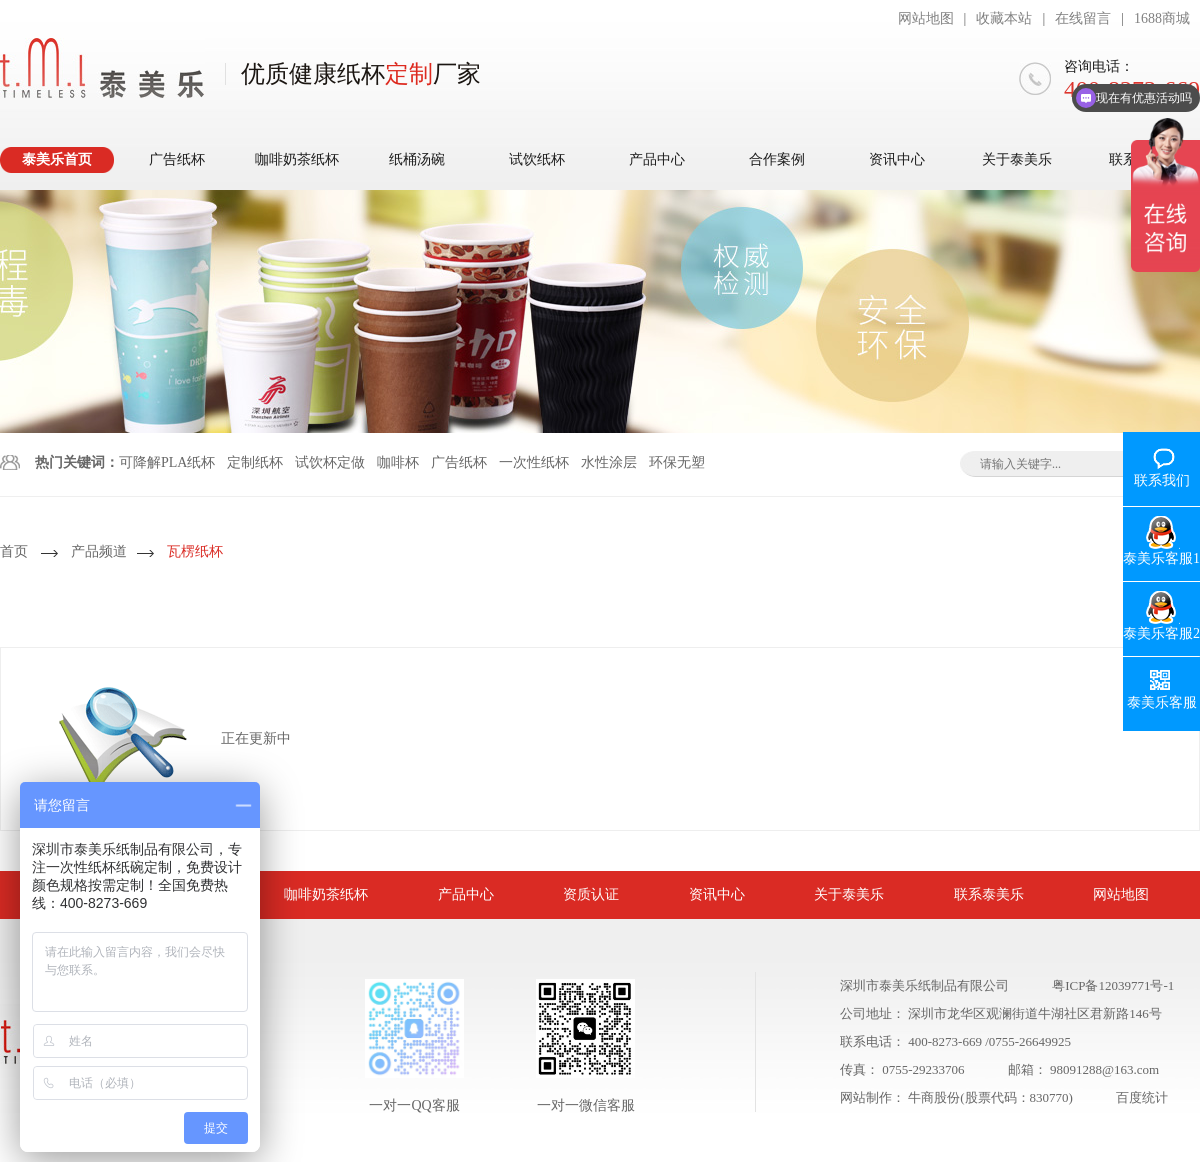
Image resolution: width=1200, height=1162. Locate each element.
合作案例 (777, 159)
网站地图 (926, 18)
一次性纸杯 (534, 462)
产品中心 (657, 159)
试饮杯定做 (330, 462)
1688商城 (1162, 18)
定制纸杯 (255, 462)
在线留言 (1083, 18)
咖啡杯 (398, 462)
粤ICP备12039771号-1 (1113, 985)
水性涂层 (609, 462)
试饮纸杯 (537, 159)
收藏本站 (1004, 18)
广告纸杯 (177, 159)
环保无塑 (677, 462)
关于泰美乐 (1017, 159)
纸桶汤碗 (417, 159)
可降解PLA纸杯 (167, 462)
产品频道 (99, 551)
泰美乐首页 (57, 159)
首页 (14, 551)
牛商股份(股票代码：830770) (990, 1097)
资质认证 (591, 894)
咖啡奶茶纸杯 (297, 159)
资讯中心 (897, 159)
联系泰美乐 (989, 894)
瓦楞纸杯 (195, 551)
